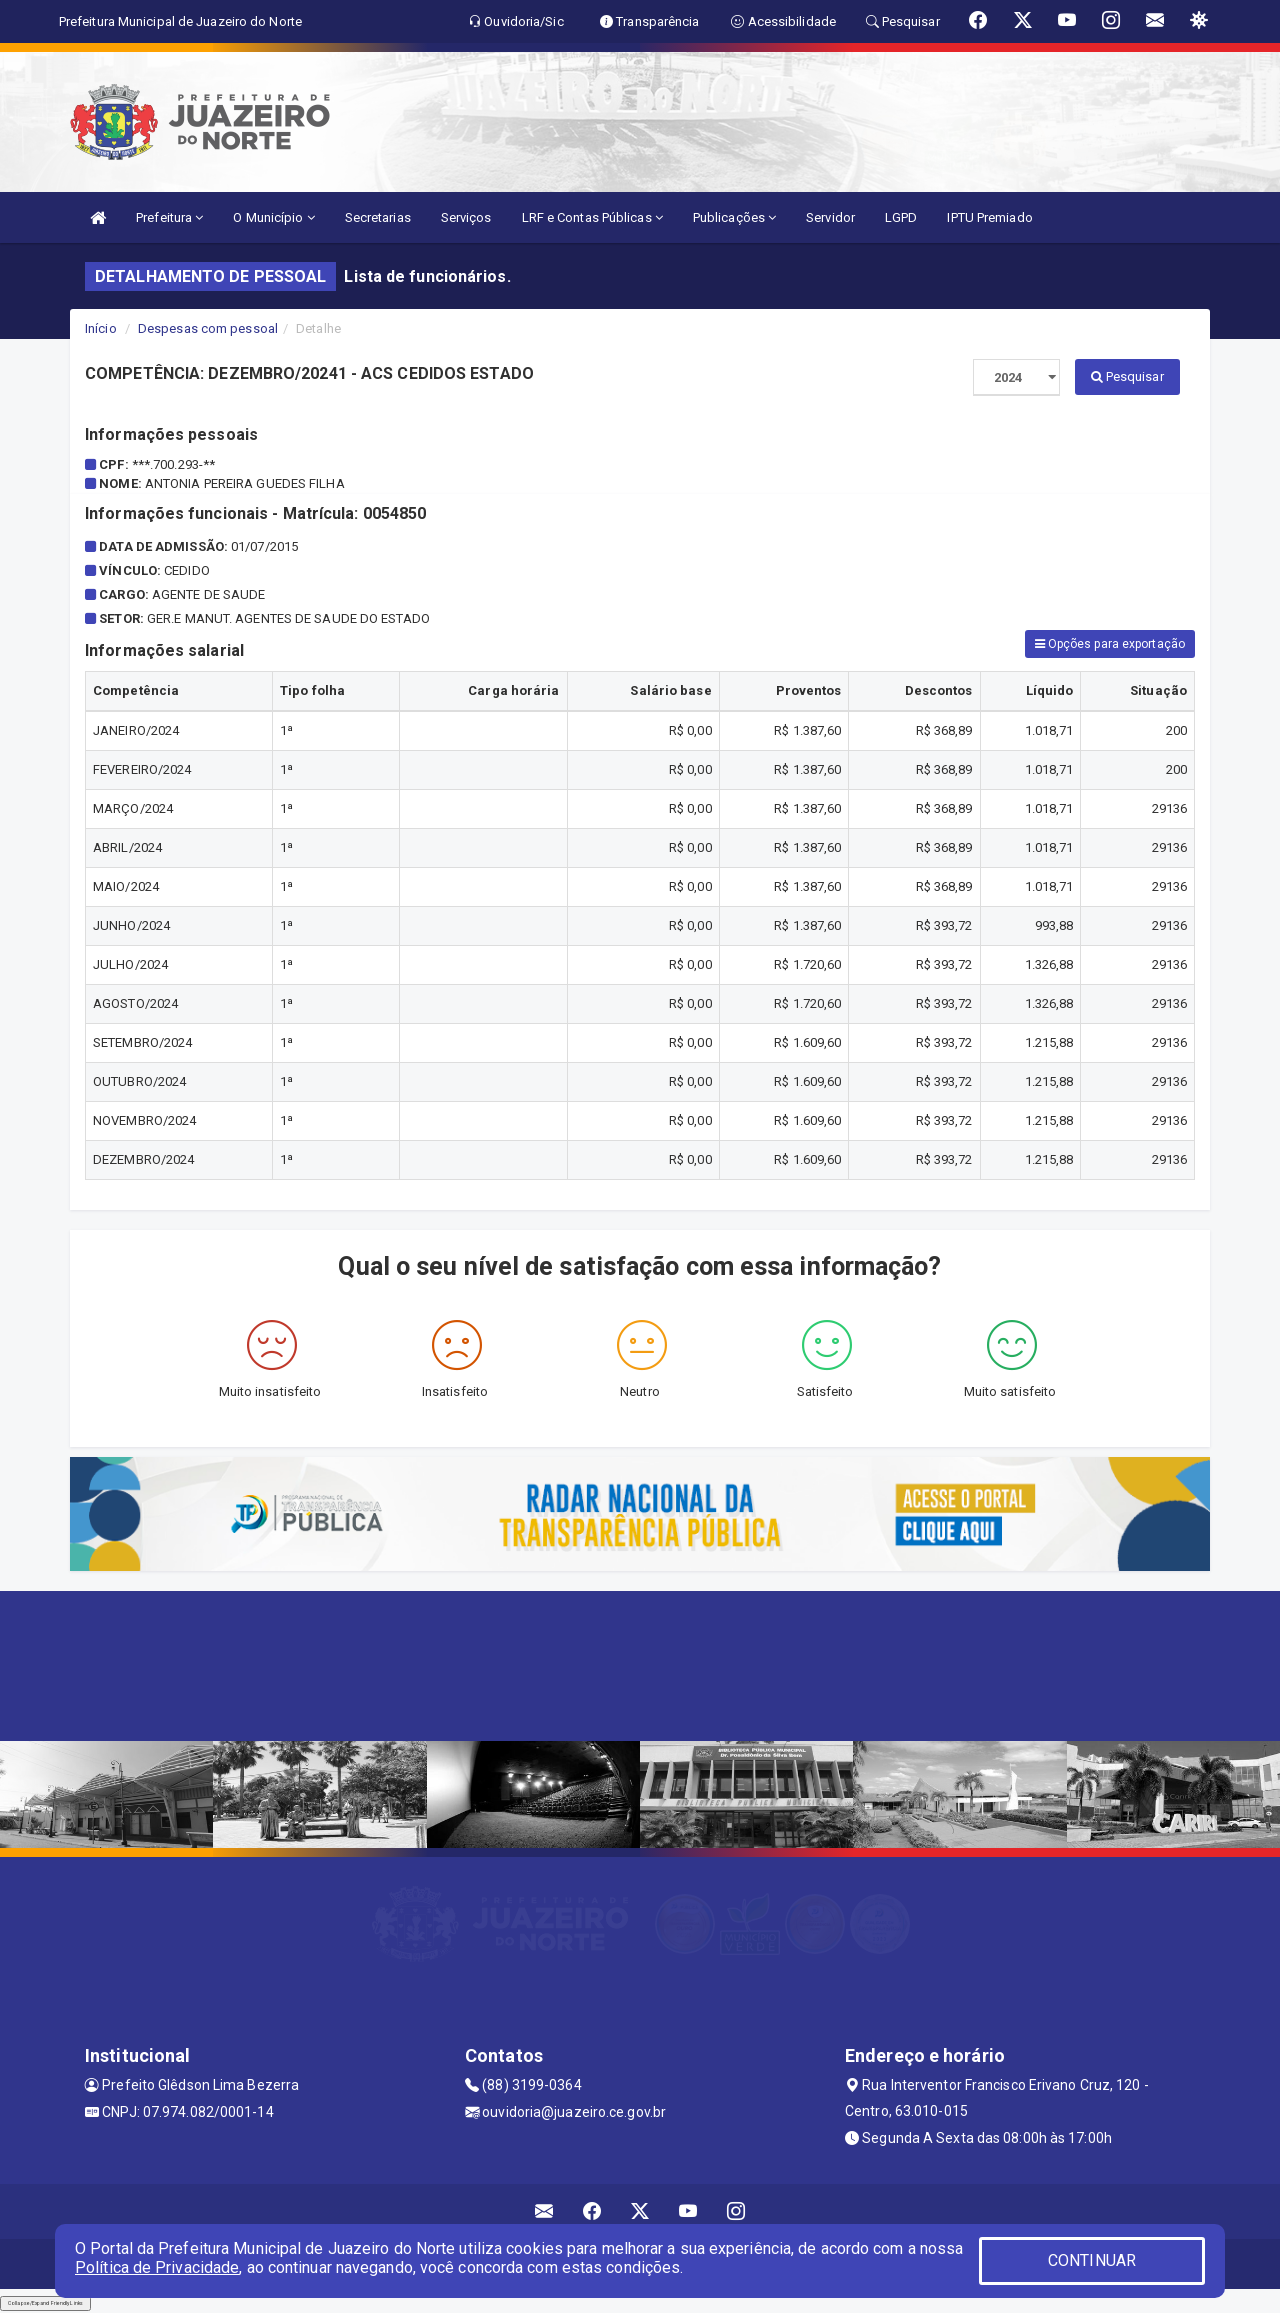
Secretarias (378, 217)
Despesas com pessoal (208, 328)
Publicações (734, 217)
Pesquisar (1127, 376)
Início (101, 328)
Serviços (466, 217)
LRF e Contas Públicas (592, 217)
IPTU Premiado (989, 217)
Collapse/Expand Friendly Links (45, 2303)
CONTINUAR (1092, 2260)
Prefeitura (169, 217)
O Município (273, 217)
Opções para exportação (1110, 644)
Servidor (830, 217)
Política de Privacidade (157, 2267)
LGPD (901, 217)
